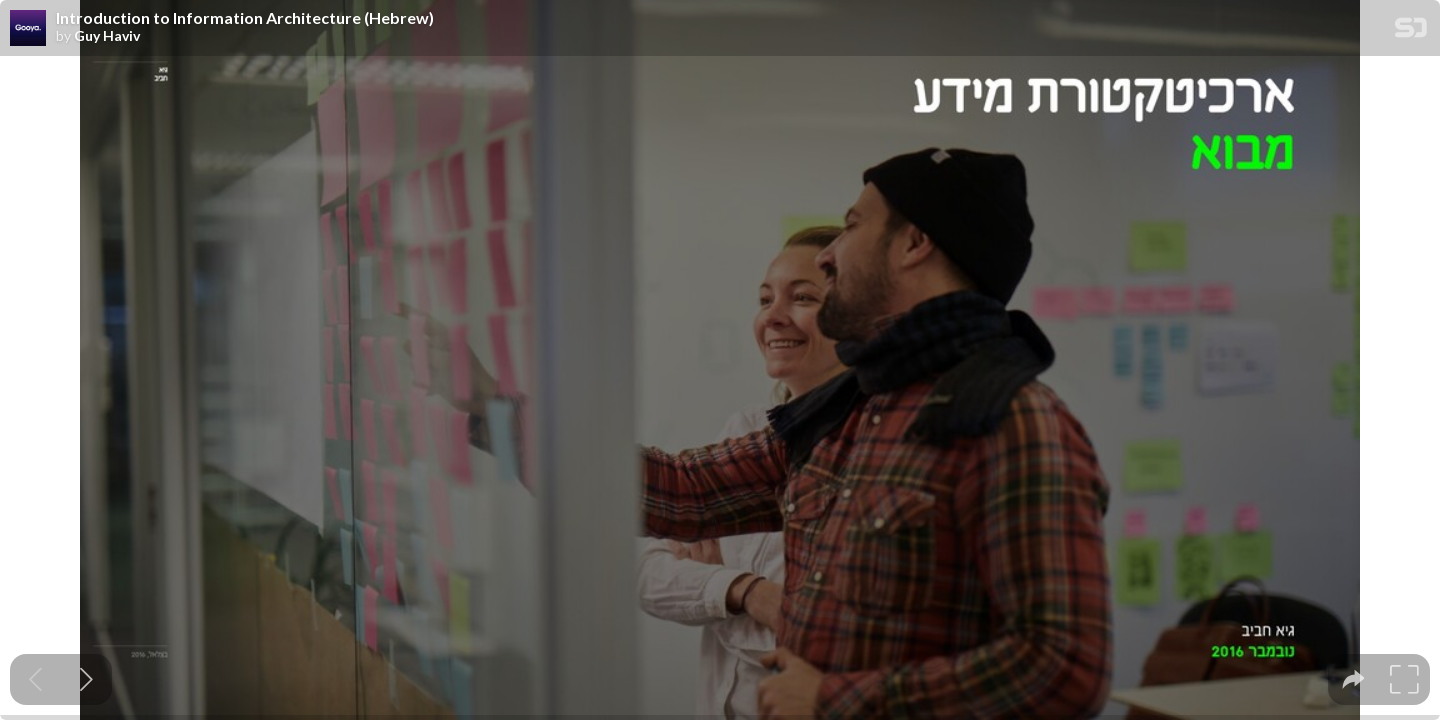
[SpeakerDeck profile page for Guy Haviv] (28, 29)
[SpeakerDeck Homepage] (1411, 31)
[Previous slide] (35, 679)
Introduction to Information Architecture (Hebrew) (245, 18)
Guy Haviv (107, 36)
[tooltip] (1353, 679)
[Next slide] (86, 679)
